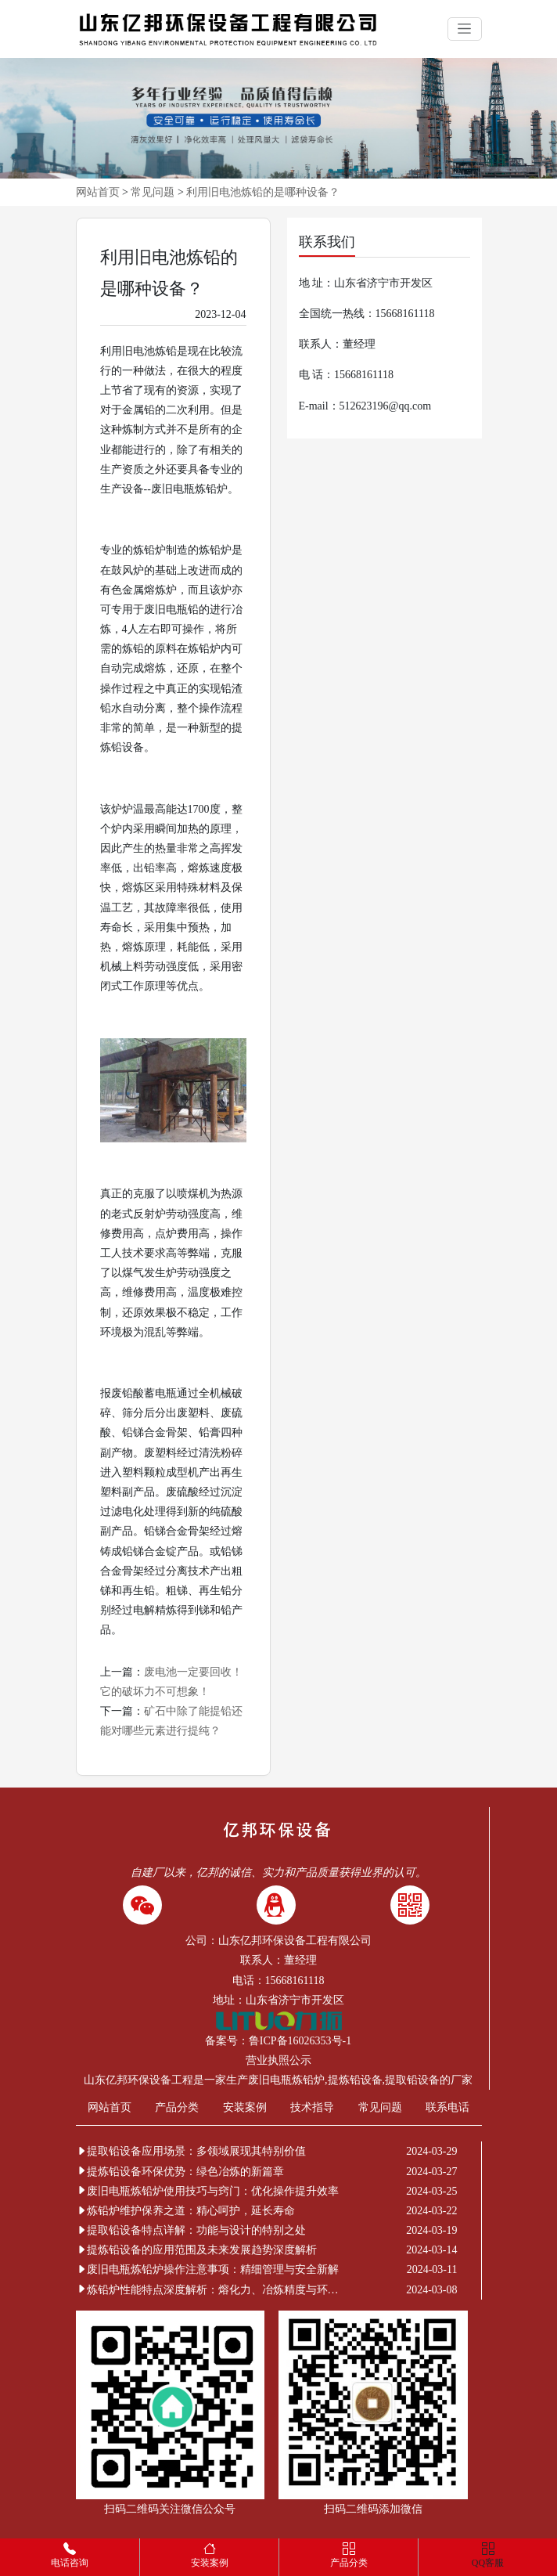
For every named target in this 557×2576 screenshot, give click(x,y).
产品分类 (177, 2107)
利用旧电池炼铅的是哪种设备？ (263, 192)
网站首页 (98, 192)
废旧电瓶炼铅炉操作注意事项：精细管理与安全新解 (207, 2269)
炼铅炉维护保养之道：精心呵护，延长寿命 (185, 2211)
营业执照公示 (278, 2060)
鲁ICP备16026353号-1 (300, 2041)
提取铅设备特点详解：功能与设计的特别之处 (191, 2230)
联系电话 (447, 2107)
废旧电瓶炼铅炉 (286, 2080)
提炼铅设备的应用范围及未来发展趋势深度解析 (196, 2250)
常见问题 (152, 192)
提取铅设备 (412, 2080)
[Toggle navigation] (464, 29)
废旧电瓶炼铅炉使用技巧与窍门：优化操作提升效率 (207, 2191)
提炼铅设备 (355, 2080)
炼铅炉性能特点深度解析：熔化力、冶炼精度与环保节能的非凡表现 (209, 2290)
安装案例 (245, 2107)
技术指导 (312, 2107)
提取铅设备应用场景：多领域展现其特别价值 (191, 2151)
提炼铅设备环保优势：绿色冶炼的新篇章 (180, 2171)
